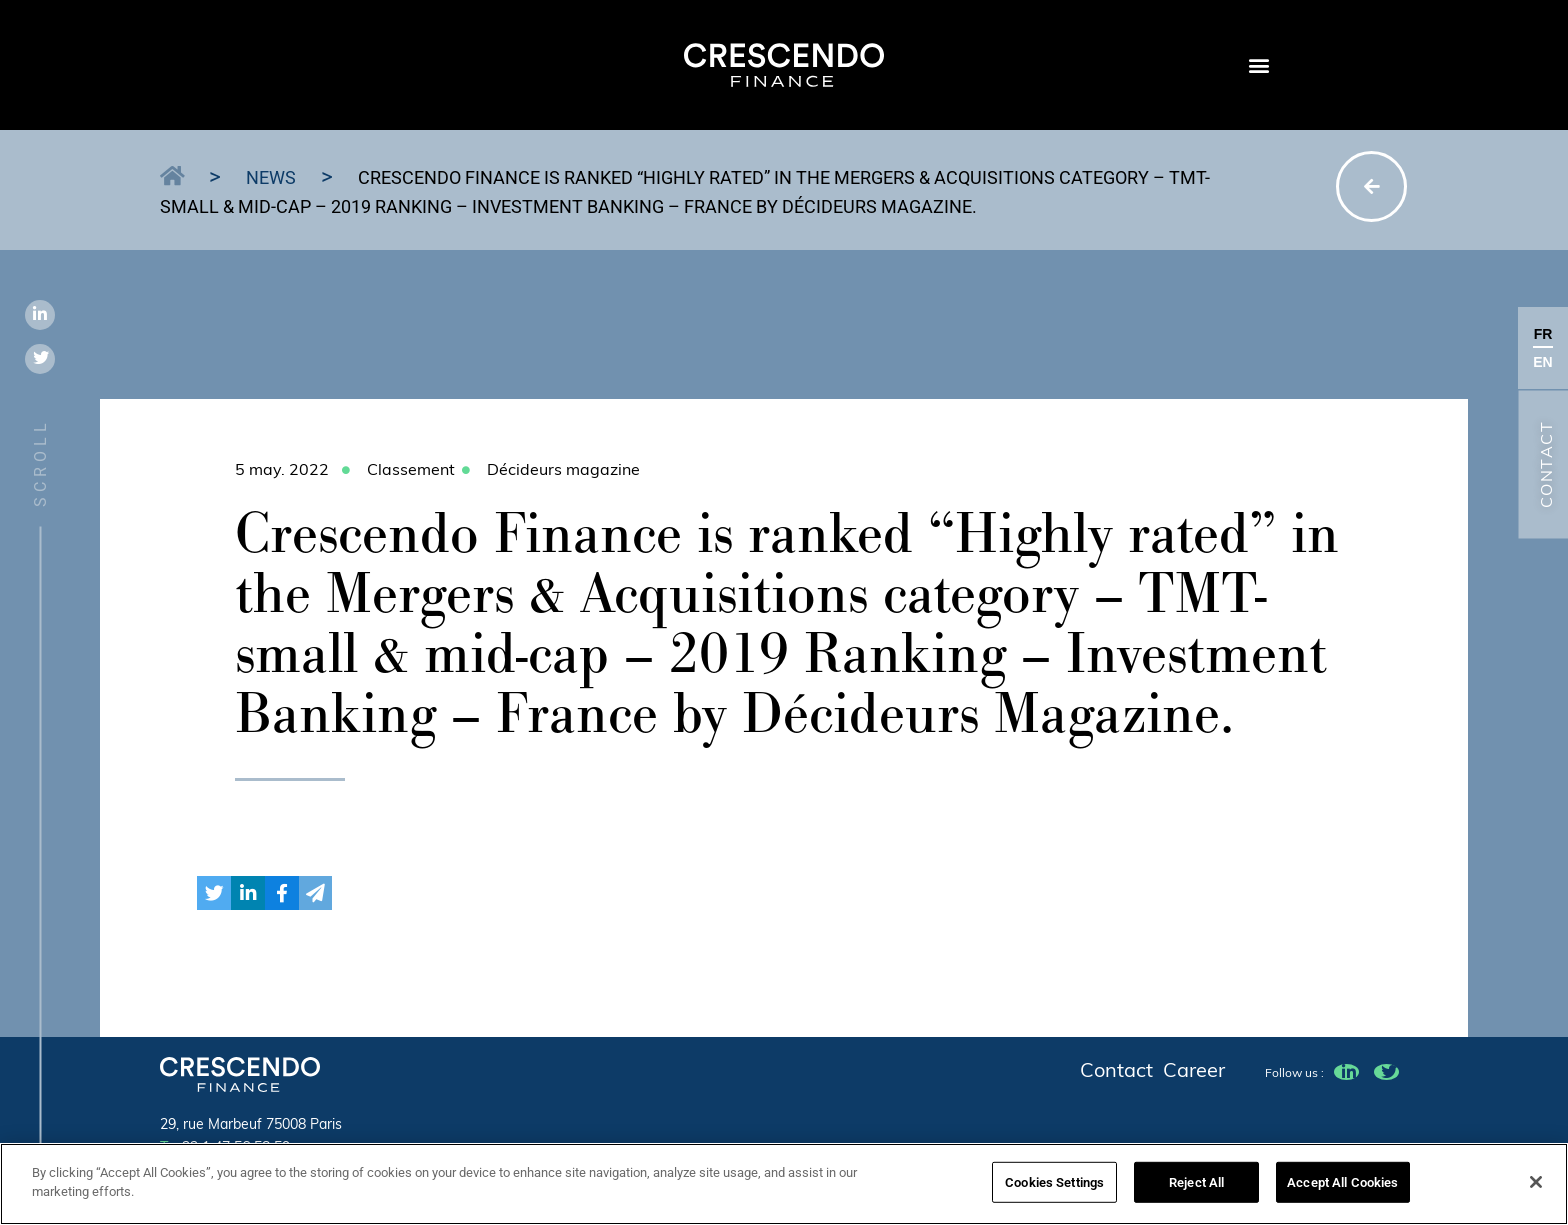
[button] (1258, 65)
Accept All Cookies (1342, 1188)
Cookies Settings (1054, 1188)
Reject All (1196, 1188)
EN (1542, 362)
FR (1543, 334)
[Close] (1536, 1188)
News (271, 177)
